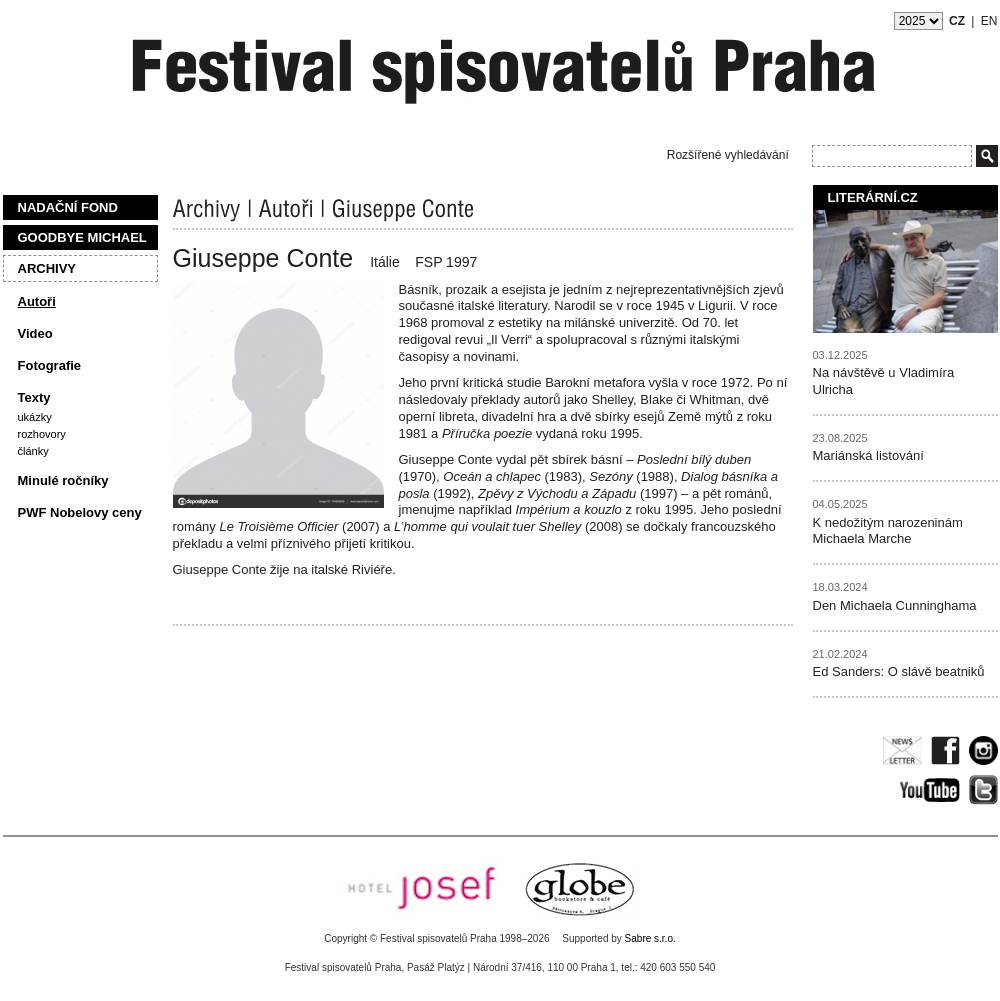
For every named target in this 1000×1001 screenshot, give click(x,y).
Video (35, 333)
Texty (34, 397)
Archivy (47, 268)
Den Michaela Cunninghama (895, 605)
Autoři (37, 301)
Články (33, 451)
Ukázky (35, 417)
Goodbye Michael (82, 237)
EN (989, 21)
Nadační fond (68, 207)
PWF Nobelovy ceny (80, 512)
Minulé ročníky (63, 480)
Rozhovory (42, 434)
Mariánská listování (868, 455)
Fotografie (50, 365)
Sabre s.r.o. (650, 938)
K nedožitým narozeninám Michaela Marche (888, 531)
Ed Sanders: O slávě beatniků (899, 671)
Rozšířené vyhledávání (728, 155)
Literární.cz (873, 197)
